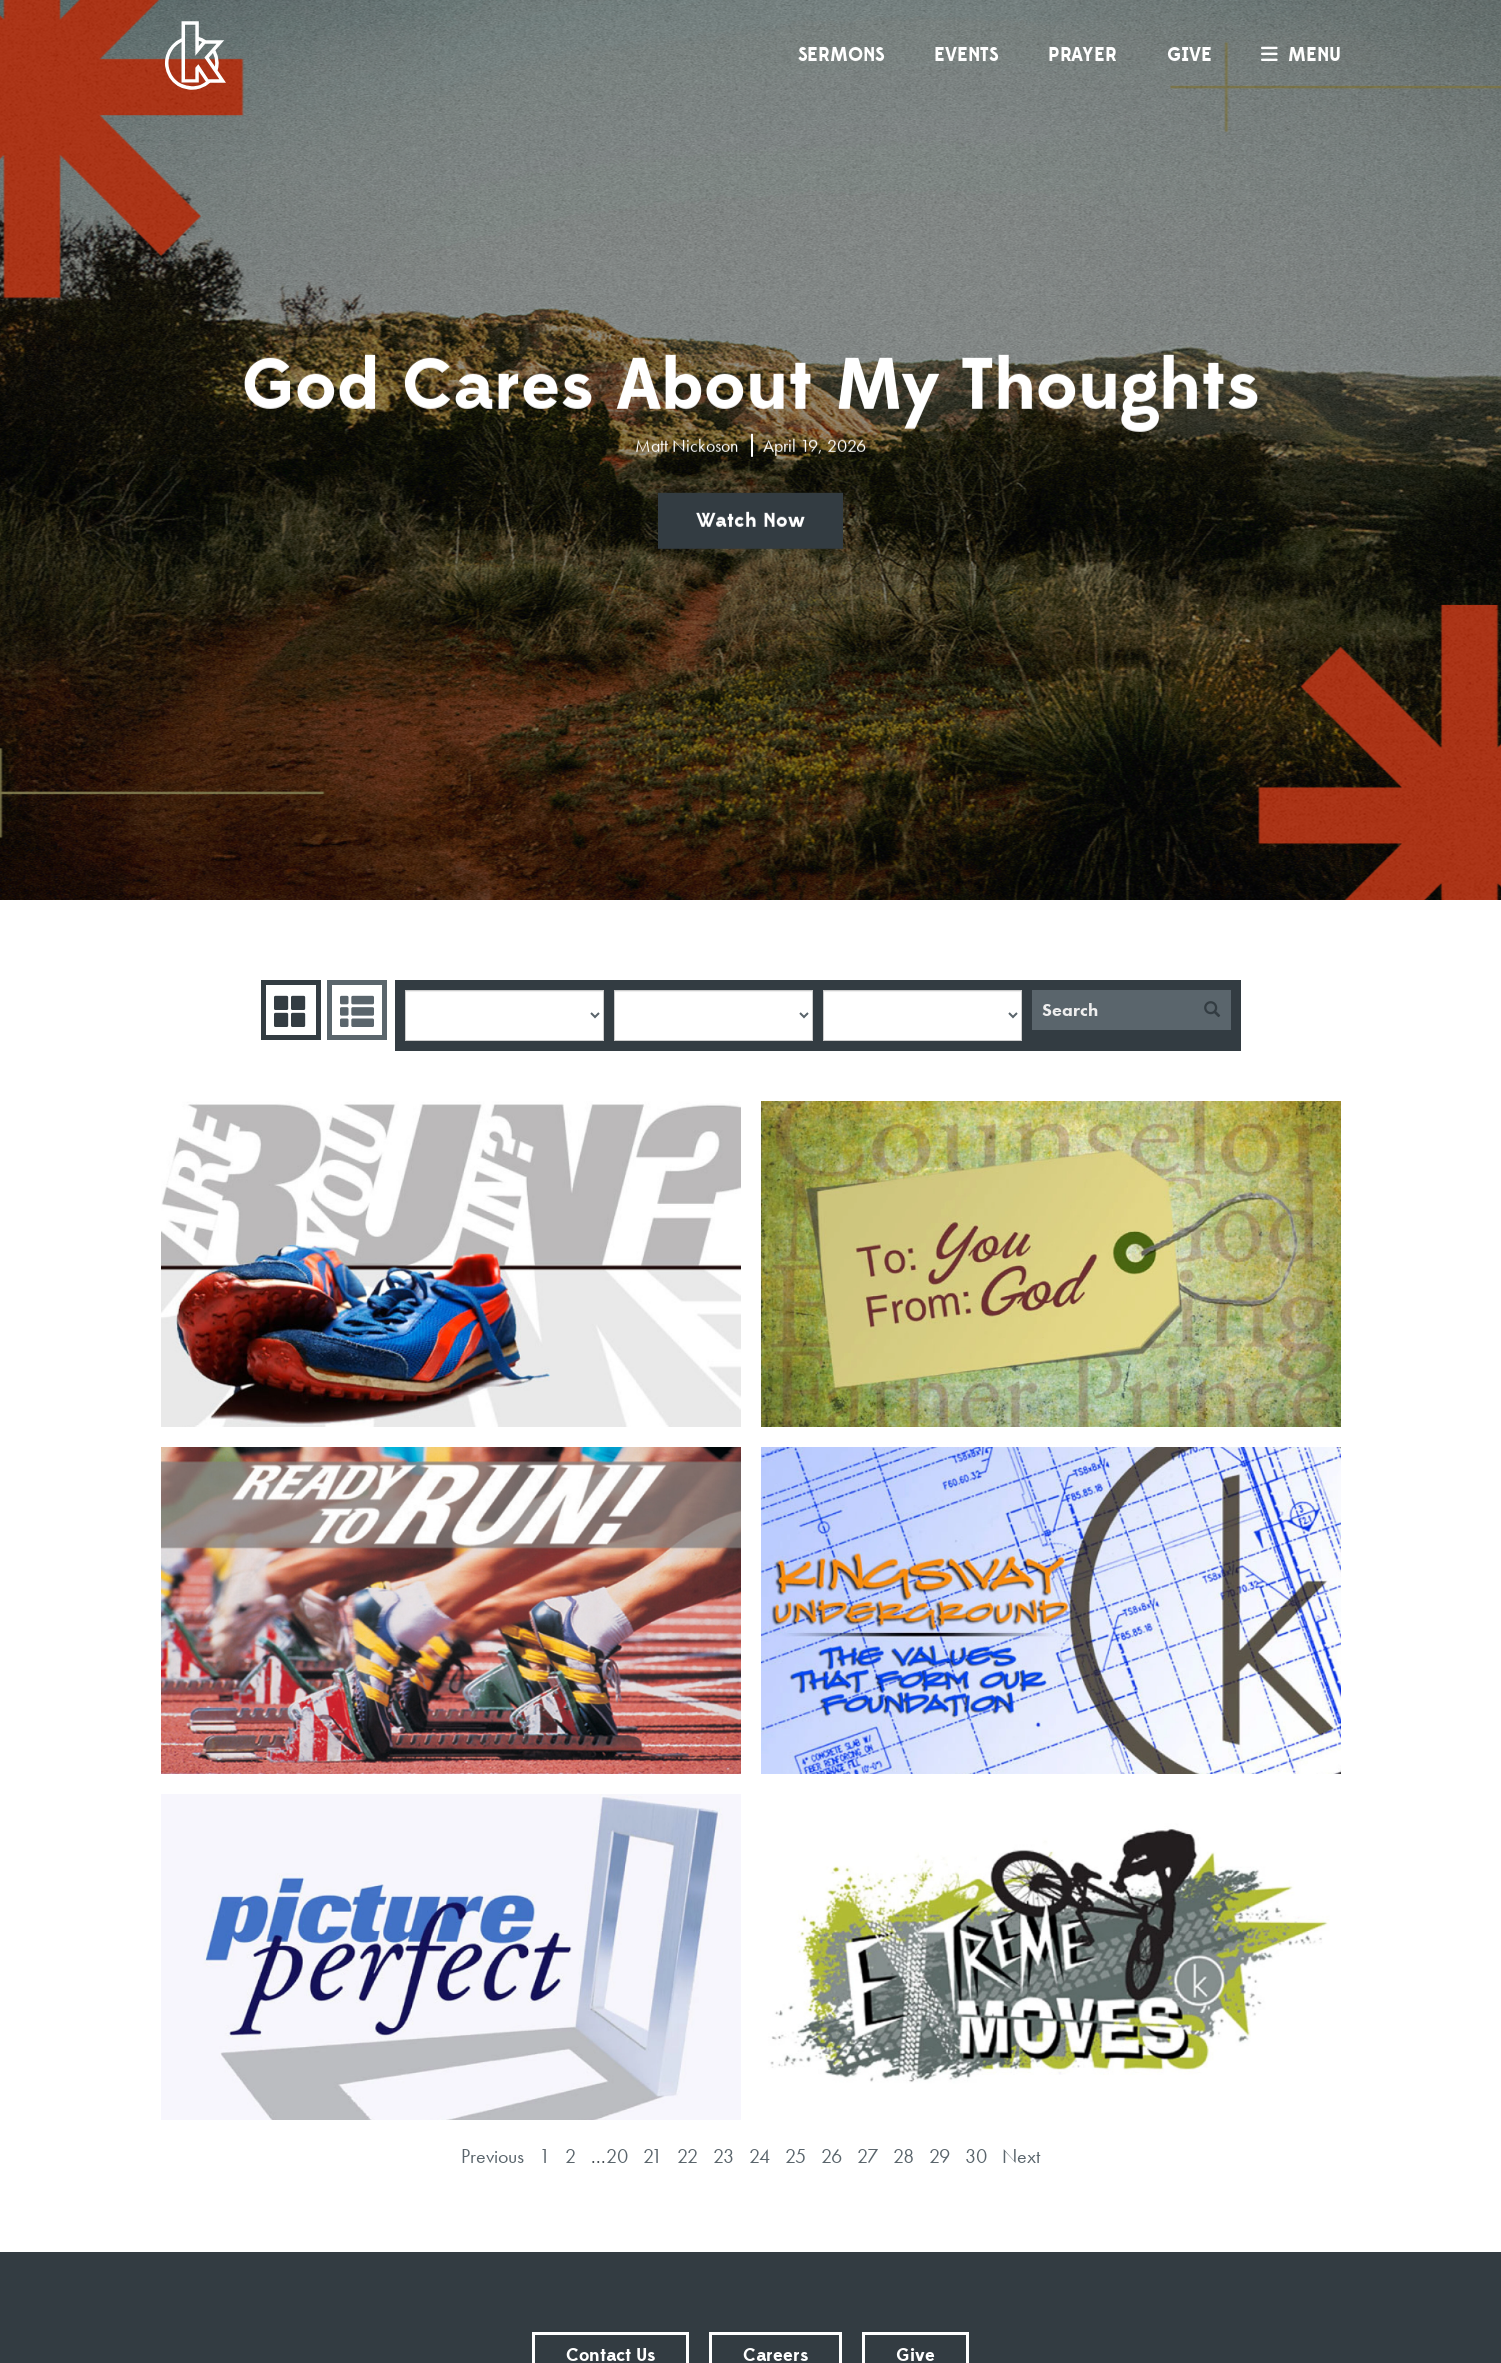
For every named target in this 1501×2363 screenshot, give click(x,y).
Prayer (1082, 55)
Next (1021, 2156)
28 (903, 2156)
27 (867, 2156)
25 (795, 2156)
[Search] (1112, 1010)
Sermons (841, 55)
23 (723, 2156)
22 (687, 2156)
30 (976, 2156)
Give (1189, 55)
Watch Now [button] (750, 521)
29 (939, 2156)
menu (1296, 55)
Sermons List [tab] (354, 1010)
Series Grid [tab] (288, 1010)
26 (831, 2156)
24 (759, 2156)
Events (966, 55)
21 (652, 2156)
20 (617, 2156)
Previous (492, 2156)
